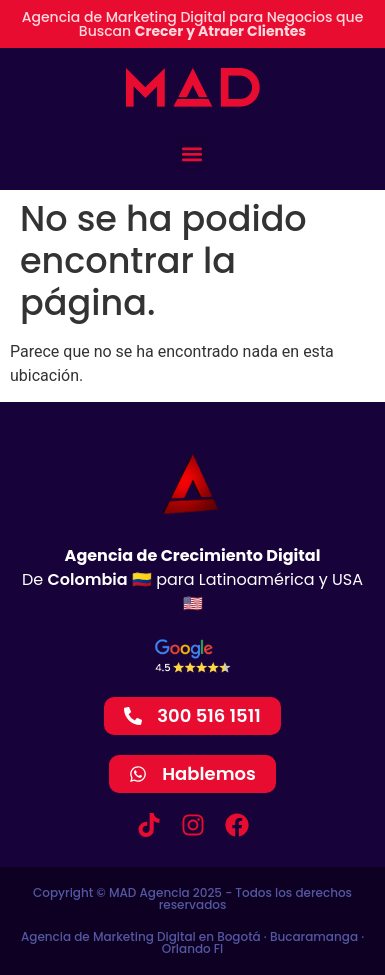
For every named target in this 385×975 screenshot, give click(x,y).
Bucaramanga (314, 936)
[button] (192, 153)
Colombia (88, 579)
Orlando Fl (192, 948)
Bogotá (239, 936)
